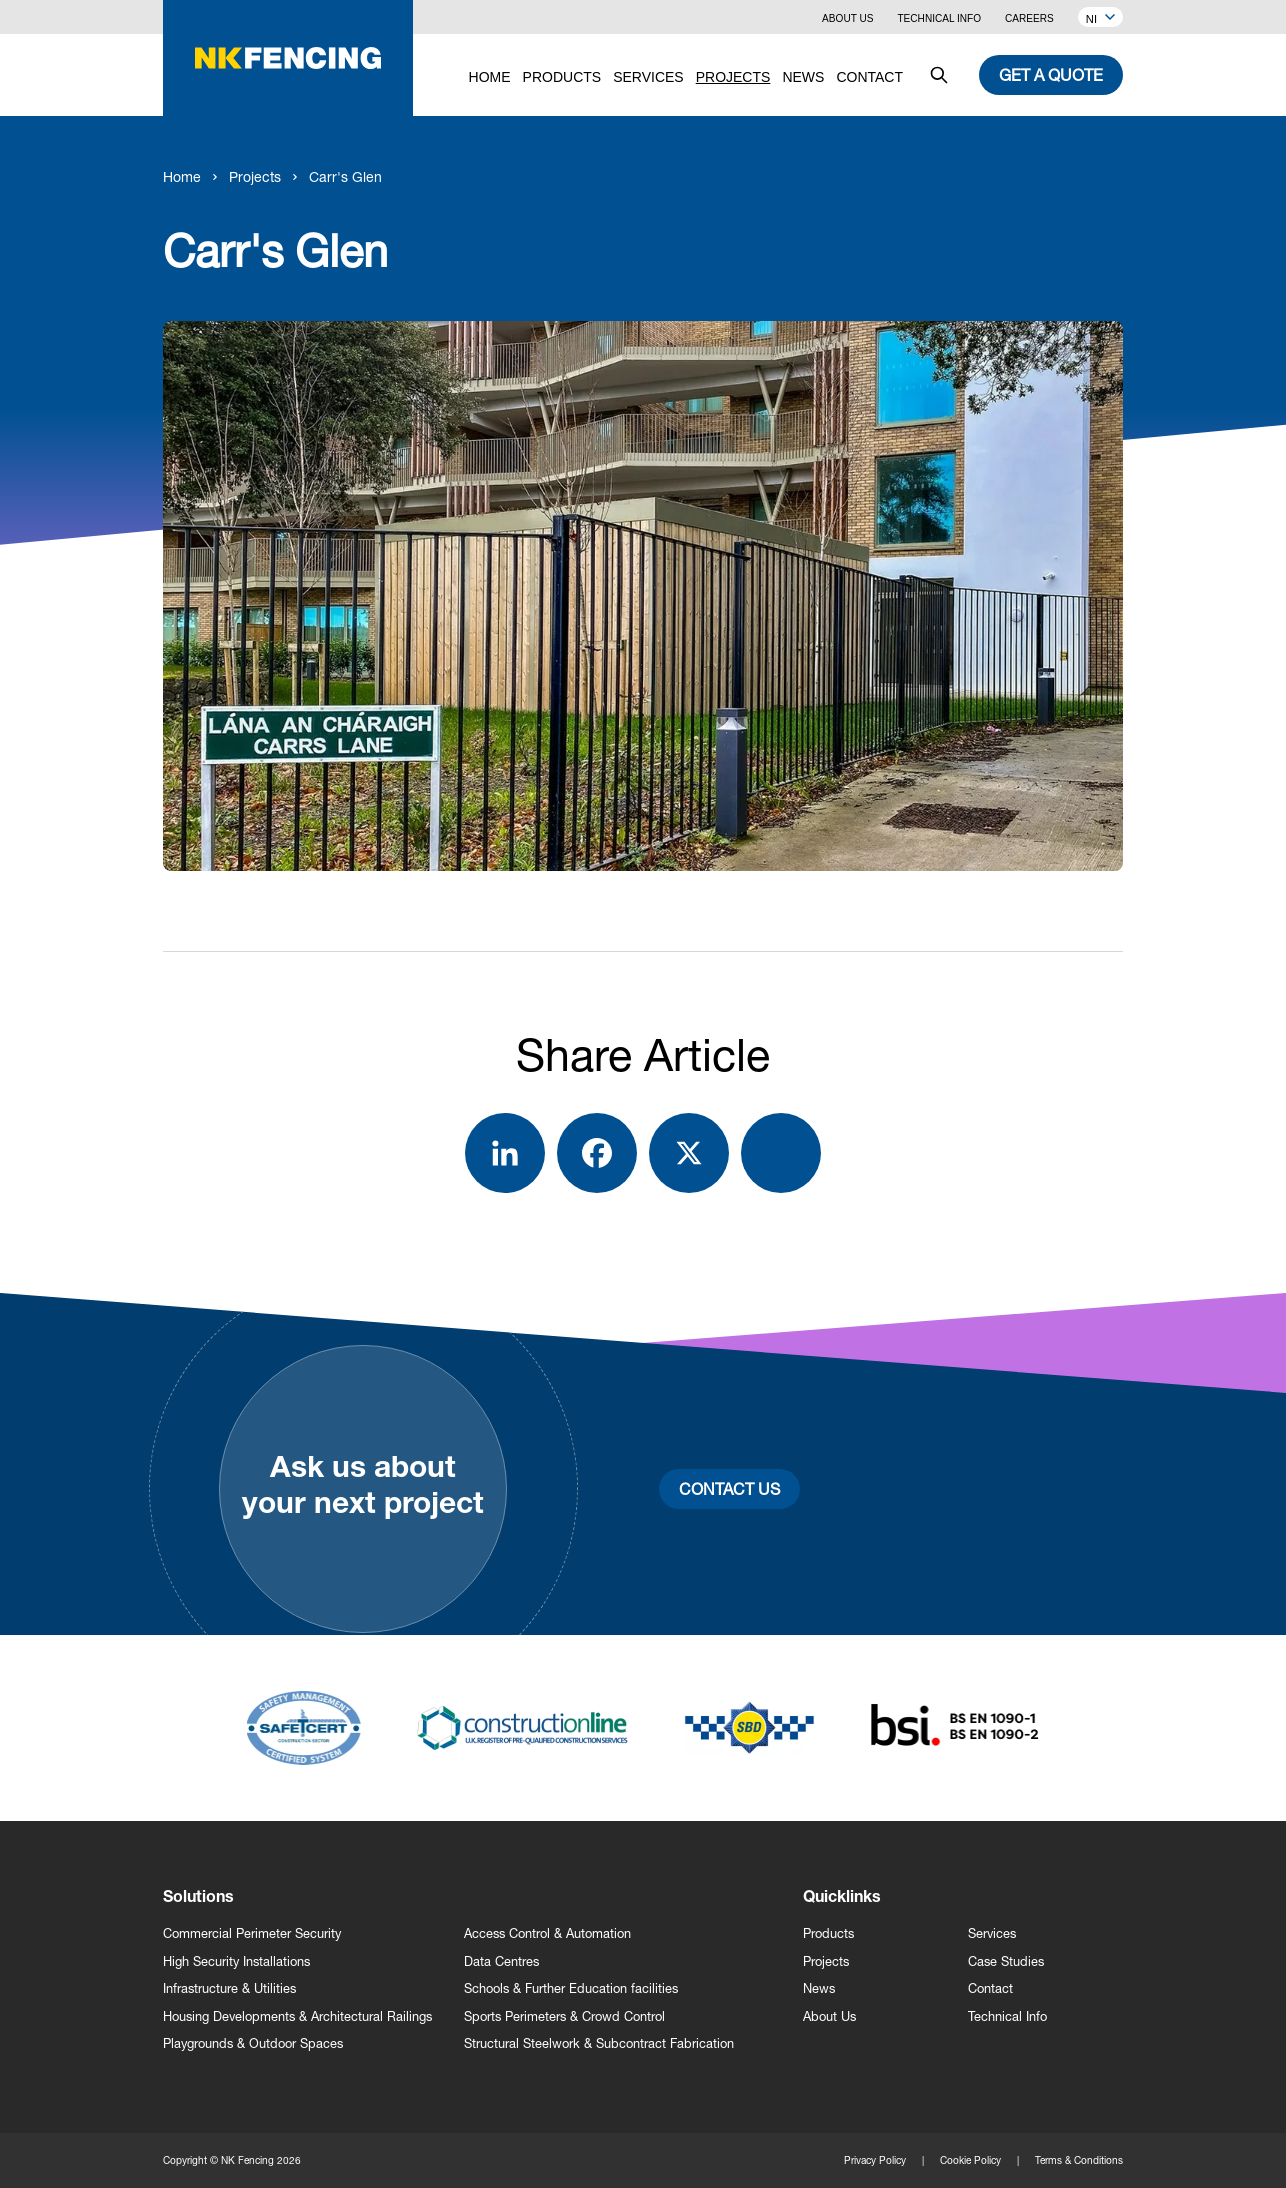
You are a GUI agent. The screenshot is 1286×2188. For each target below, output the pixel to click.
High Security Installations (236, 1961)
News (819, 1988)
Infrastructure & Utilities (229, 1988)
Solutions (198, 1899)
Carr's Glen (345, 176)
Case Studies (1006, 1961)
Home (182, 176)
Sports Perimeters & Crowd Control (564, 2016)
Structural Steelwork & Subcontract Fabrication (599, 2043)
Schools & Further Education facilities (571, 1988)
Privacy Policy (875, 2160)
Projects (255, 176)
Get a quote (1051, 74)
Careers (1029, 18)
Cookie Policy (970, 2160)
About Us (847, 18)
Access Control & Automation (547, 1933)
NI (1100, 19)
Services (992, 1933)
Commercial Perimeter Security (252, 1933)
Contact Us (729, 1488)
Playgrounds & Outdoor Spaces (253, 2043)
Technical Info (939, 18)
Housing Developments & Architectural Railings (297, 2016)
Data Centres (501, 1961)
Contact (990, 1988)
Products (828, 1933)
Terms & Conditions (1079, 2160)
